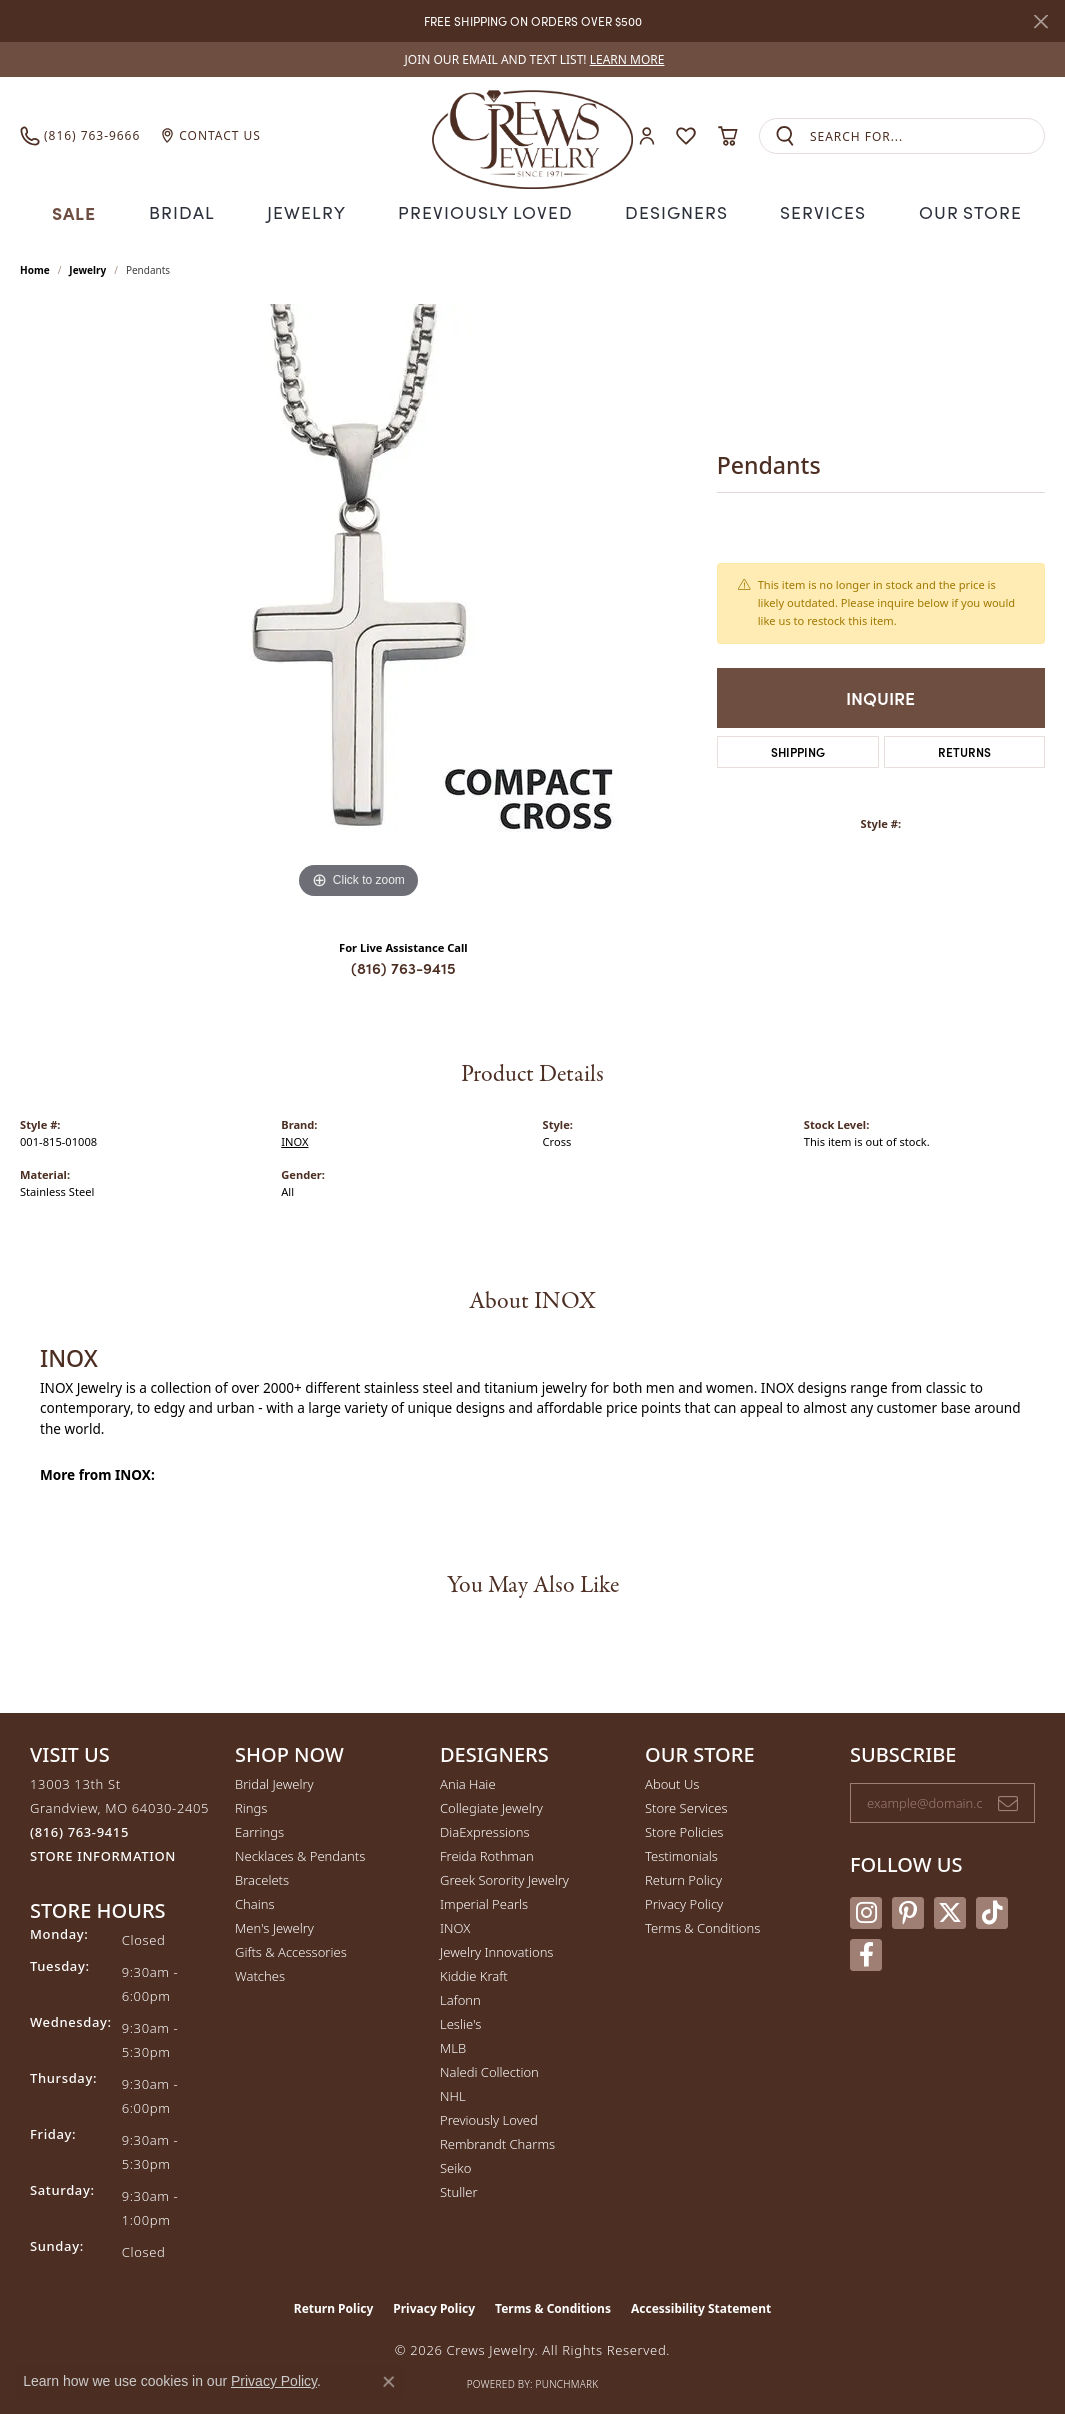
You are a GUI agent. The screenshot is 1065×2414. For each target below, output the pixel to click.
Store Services (686, 1806)
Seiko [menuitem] (455, 2166)
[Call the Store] (79, 1830)
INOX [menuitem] (455, 1926)
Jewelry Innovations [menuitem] (496, 1950)
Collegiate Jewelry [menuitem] (491, 1806)
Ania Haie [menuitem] (468, 1782)
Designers (669, 211)
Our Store (958, 211)
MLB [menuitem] (453, 2046)
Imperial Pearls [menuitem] (484, 1902)
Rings (251, 1806)
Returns (964, 748)
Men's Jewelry (274, 1926)
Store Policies (684, 1830)
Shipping (798, 748)
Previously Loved (486, 211)
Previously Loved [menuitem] (489, 2118)
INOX (294, 1139)
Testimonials (681, 1854)
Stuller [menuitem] (459, 2190)
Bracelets (262, 1878)
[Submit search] (785, 136)
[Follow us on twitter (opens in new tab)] (950, 1910)
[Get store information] (103, 1854)
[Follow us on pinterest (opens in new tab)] (908, 1910)
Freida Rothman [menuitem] (487, 1854)
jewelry (87, 267)
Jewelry (315, 211)
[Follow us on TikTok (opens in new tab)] (992, 1910)
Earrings (259, 1830)
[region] (358, 601)
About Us (672, 1782)
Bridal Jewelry (274, 1782)
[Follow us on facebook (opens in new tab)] (866, 1952)
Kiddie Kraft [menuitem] (474, 1974)
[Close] (1040, 21)
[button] (647, 136)
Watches (260, 1974)
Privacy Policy (684, 1902)
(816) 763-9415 (403, 965)
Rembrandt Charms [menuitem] (497, 2142)
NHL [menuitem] (453, 2094)
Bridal (191, 211)
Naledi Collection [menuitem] (489, 2070)
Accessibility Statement (701, 2306)
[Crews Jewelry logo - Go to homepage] (532, 135)
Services (812, 211)
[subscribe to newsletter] (1008, 1801)
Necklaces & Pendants (300, 1854)
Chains (255, 1902)
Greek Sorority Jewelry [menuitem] (504, 1878)
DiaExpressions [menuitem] (484, 1830)
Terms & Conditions (702, 1926)
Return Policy (683, 1878)
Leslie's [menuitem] (460, 2022)
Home (35, 267)
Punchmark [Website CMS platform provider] (567, 2382)
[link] (533, 59)
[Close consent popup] (389, 2382)
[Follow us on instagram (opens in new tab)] (866, 1910)
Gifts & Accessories (291, 1950)
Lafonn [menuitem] (460, 1998)
